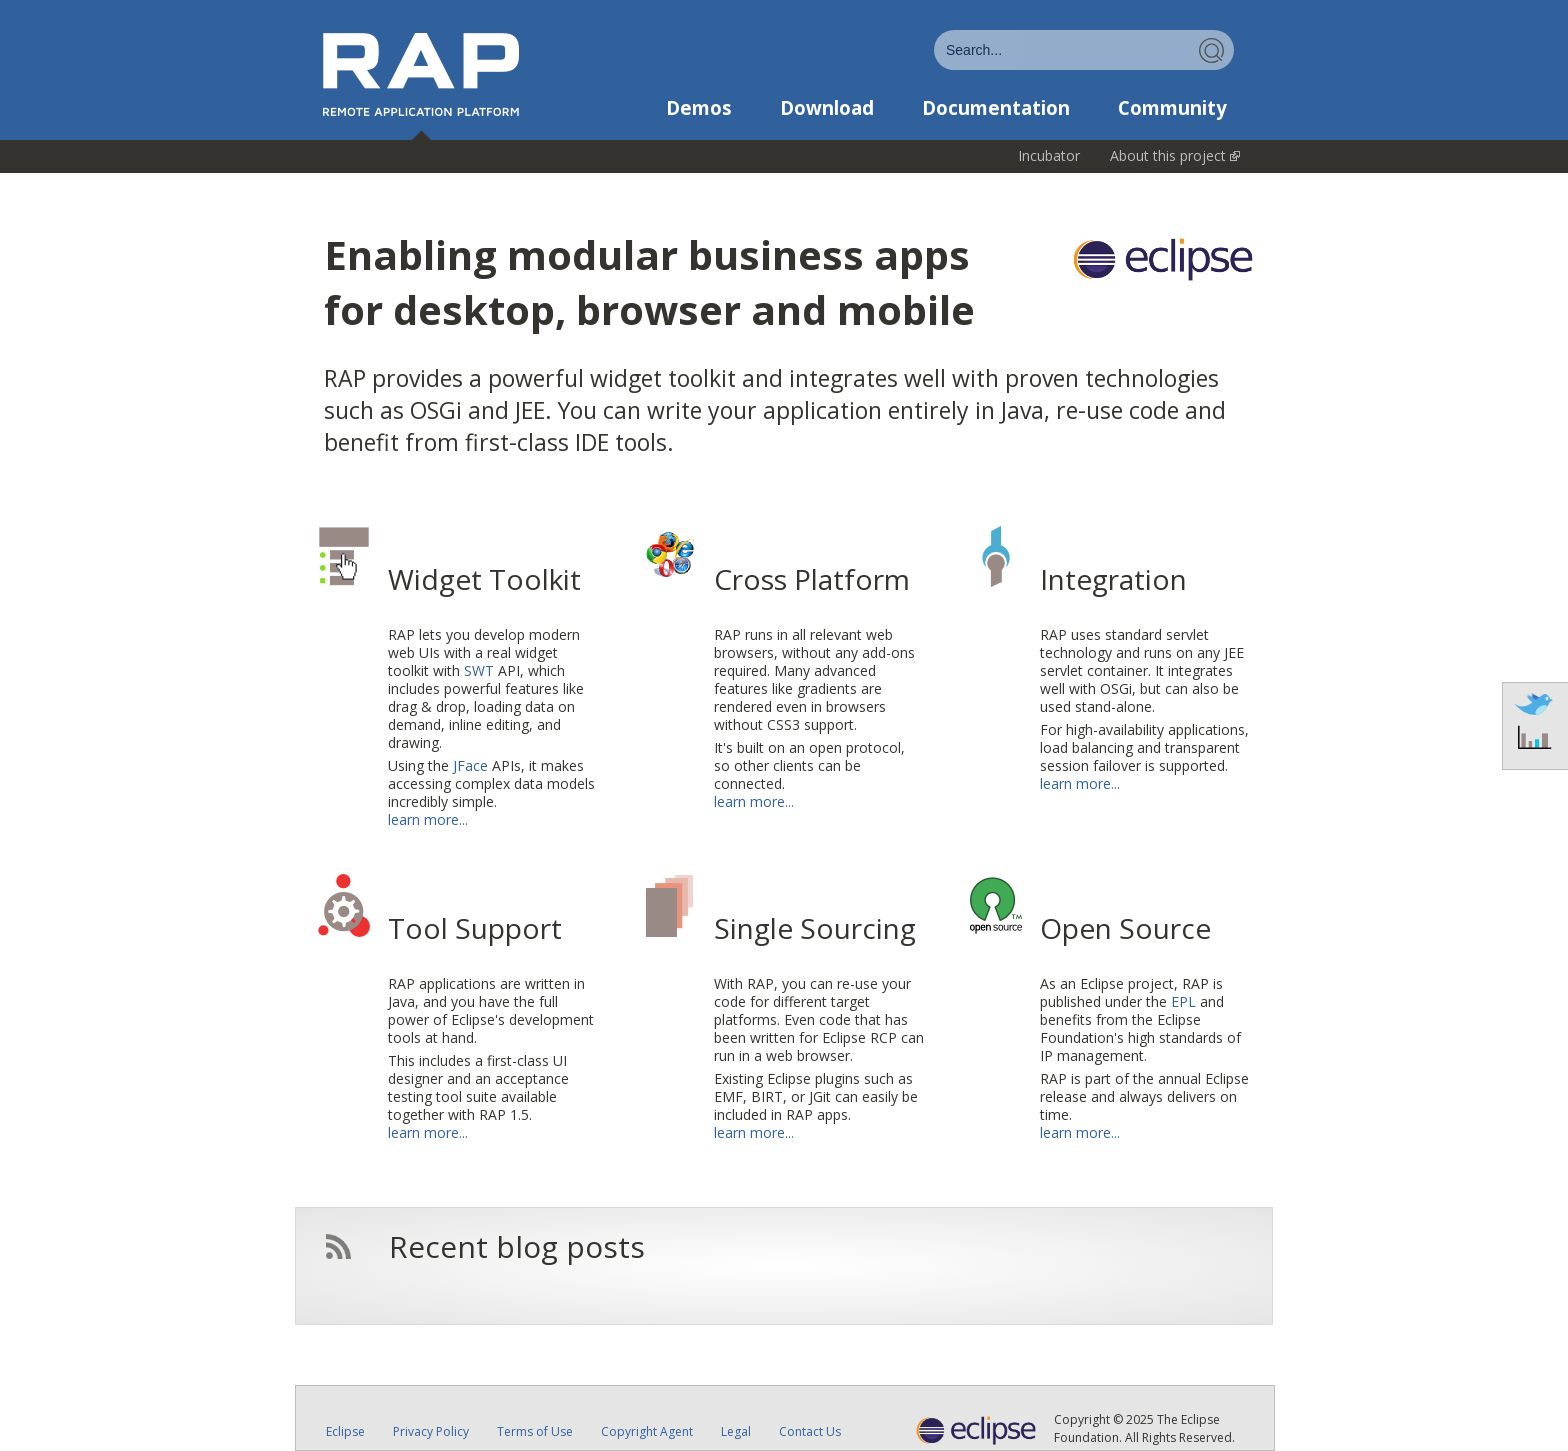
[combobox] (1084, 50)
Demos (699, 108)
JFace (470, 765)
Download (827, 108)
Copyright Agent (647, 1431)
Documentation (996, 108)
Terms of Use (535, 1431)
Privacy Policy (431, 1431)
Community (1172, 108)
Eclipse (345, 1431)
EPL (1183, 1001)
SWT (479, 670)
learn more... (428, 819)
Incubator (1049, 155)
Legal (736, 1431)
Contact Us (810, 1431)
